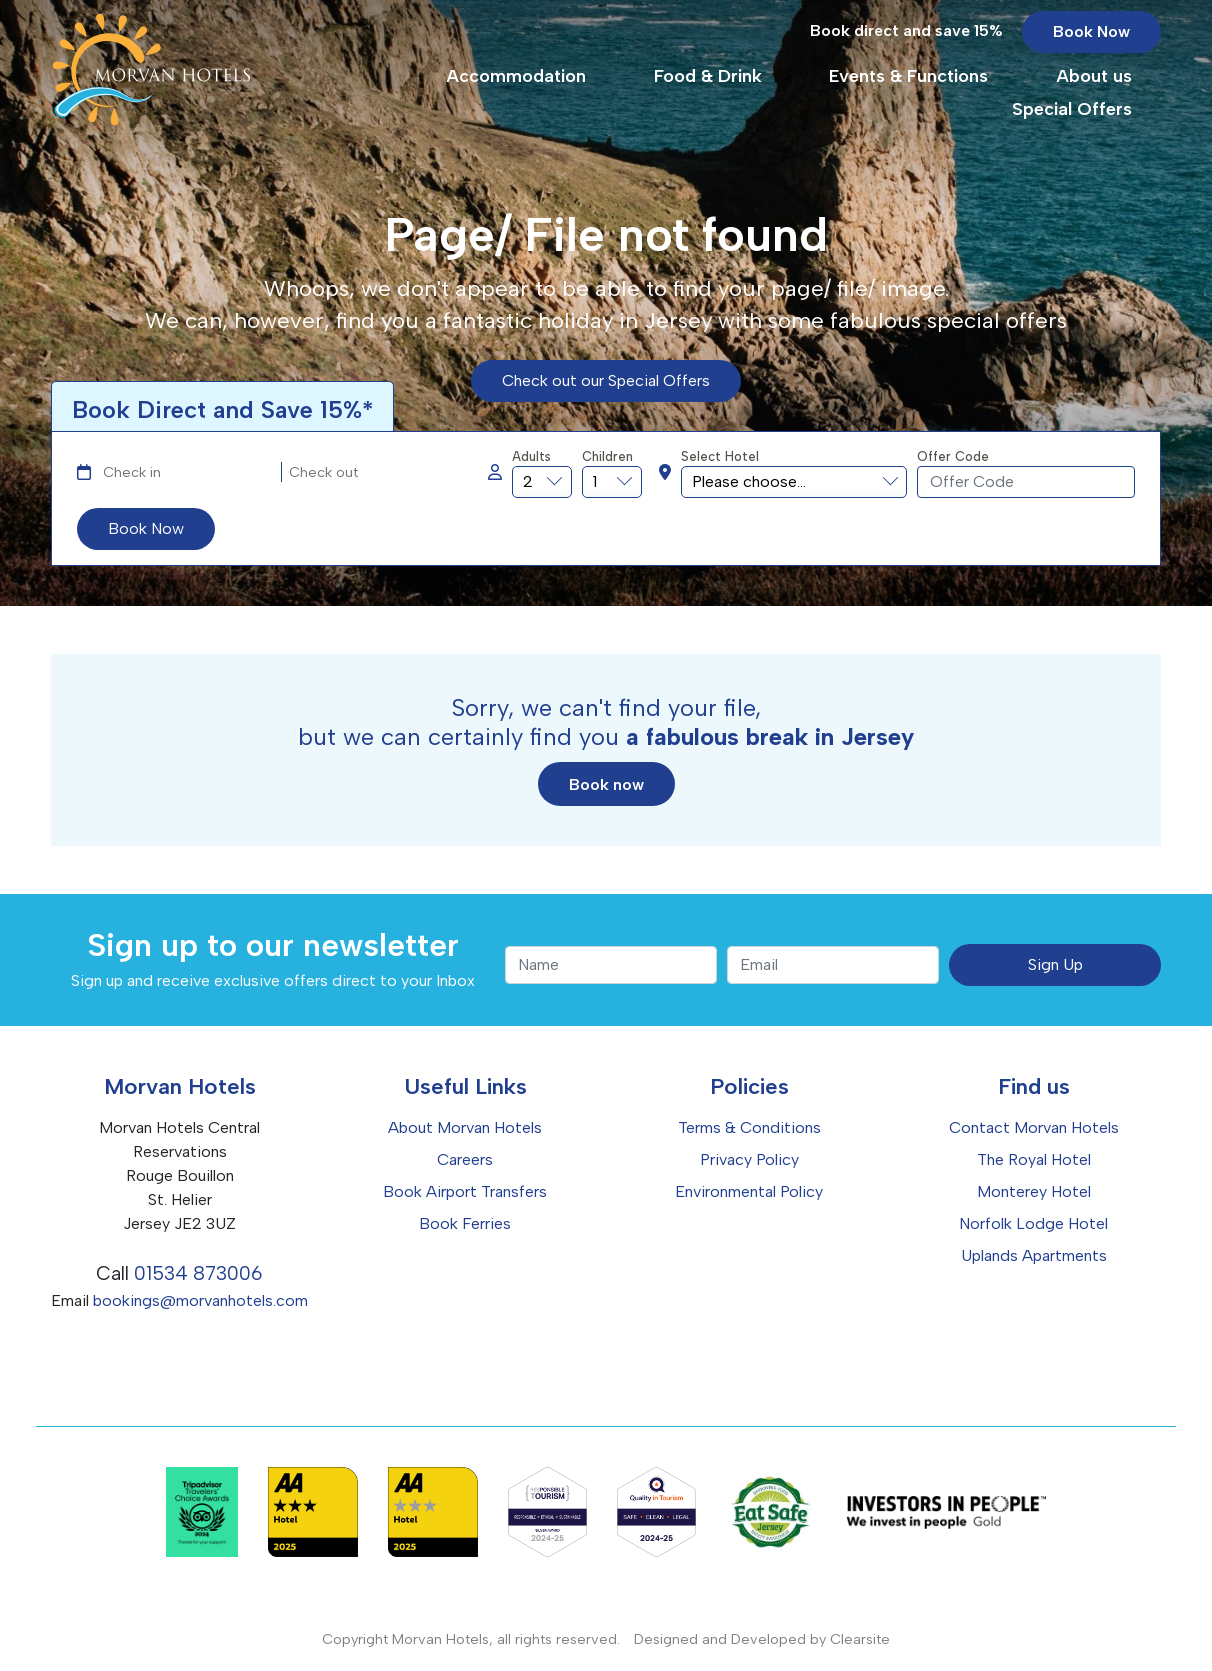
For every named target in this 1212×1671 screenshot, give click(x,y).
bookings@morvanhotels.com (200, 1300)
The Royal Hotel (1034, 1159)
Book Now (1091, 44)
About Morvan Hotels (465, 1127)
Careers (465, 1159)
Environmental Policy (749, 1191)
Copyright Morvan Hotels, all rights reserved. (471, 1639)
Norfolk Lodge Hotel (1033, 1223)
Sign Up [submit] (1055, 964)
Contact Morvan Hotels (1034, 1127)
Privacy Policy (749, 1159)
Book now (606, 784)
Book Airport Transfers (465, 1191)
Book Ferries (465, 1223)
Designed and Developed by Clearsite (762, 1639)
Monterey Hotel (1034, 1191)
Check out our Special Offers (606, 380)
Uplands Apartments (1034, 1255)
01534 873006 (198, 1273)
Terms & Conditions (749, 1127)
